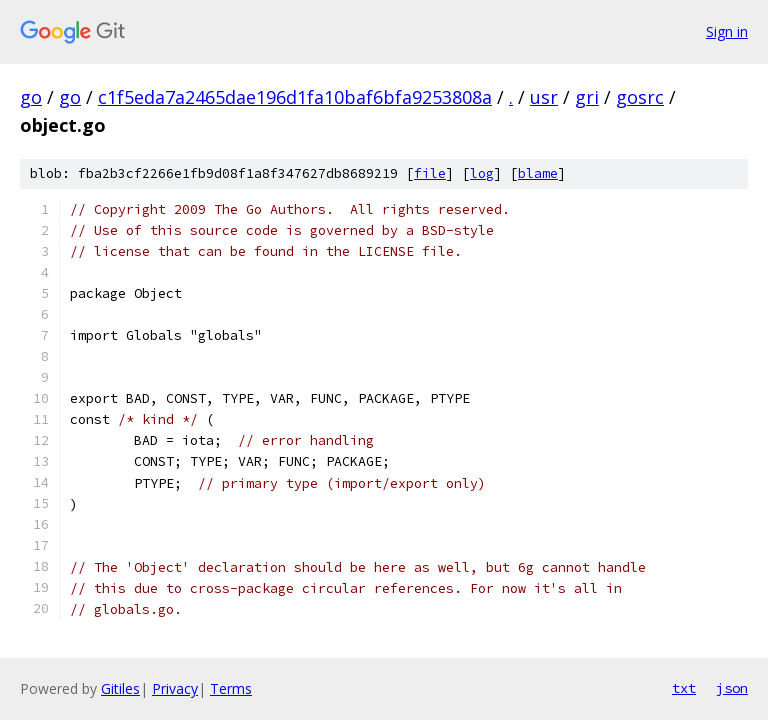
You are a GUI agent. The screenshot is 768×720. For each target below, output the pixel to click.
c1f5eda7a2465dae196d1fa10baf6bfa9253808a (295, 97)
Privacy (175, 688)
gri (587, 97)
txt (684, 688)
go (31, 97)
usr (544, 97)
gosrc (640, 97)
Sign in (727, 31)
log (482, 173)
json (732, 688)
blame (538, 173)
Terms (231, 688)
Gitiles (120, 688)
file (430, 173)
